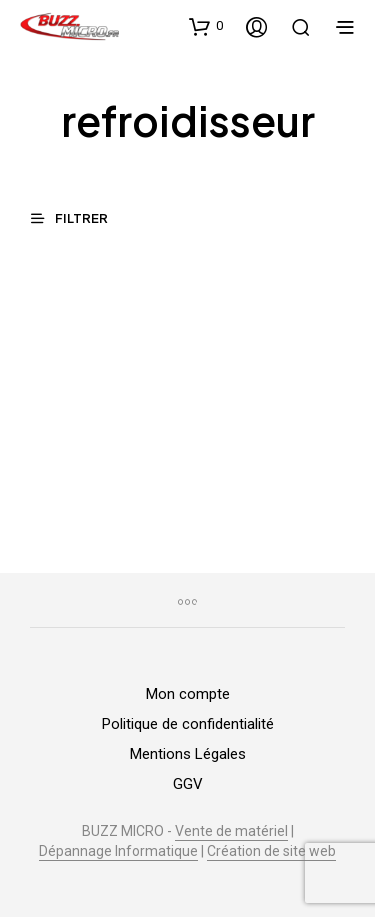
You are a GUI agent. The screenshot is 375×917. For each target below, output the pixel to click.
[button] (206, 26)
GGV (188, 784)
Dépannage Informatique (118, 851)
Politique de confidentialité (188, 724)
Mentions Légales (188, 754)
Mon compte (188, 694)
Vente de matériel (231, 831)
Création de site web (271, 851)
